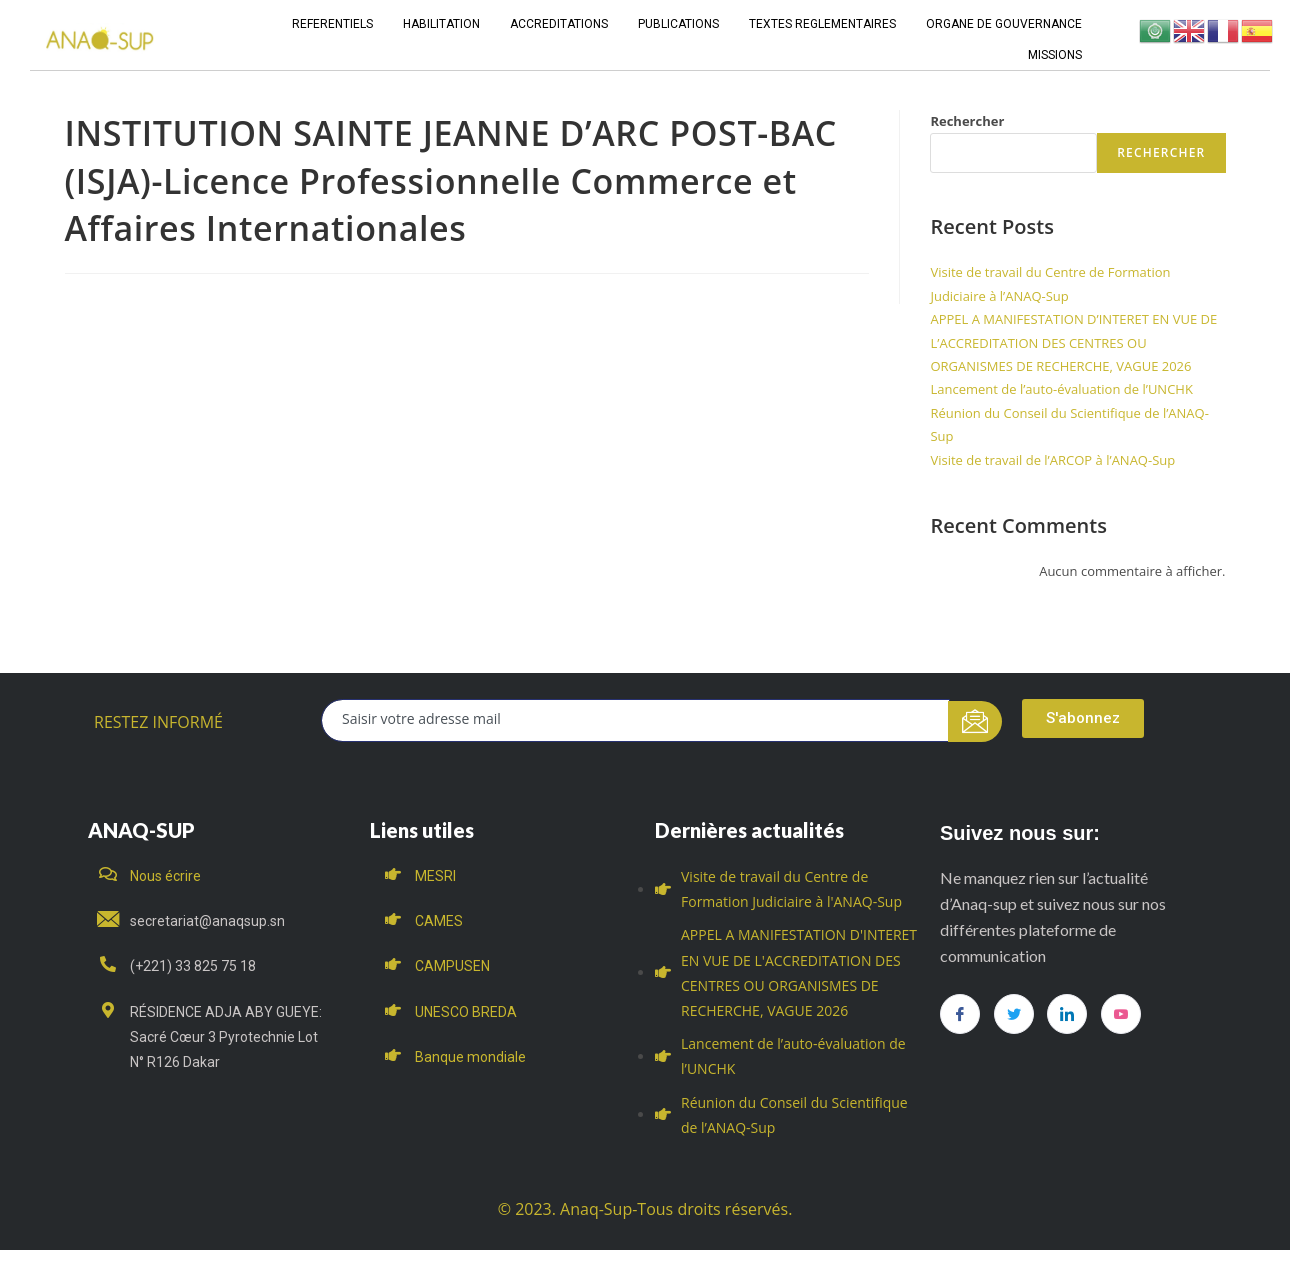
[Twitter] (1014, 1014)
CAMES (439, 921)
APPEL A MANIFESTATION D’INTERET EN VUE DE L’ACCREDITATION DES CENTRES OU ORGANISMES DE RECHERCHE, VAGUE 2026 (1073, 342)
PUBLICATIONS (678, 24)
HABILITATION (441, 24)
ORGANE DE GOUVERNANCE (1004, 24)
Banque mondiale (470, 1057)
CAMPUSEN (452, 966)
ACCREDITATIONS (559, 24)
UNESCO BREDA (466, 1012)
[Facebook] (960, 1014)
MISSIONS (1055, 55)
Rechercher (967, 121)
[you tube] (1121, 1014)
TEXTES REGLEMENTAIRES (822, 24)
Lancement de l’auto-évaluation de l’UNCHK (1061, 389)
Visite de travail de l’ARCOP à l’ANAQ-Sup (1052, 460)
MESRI (435, 876)
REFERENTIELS (332, 24)
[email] (635, 720)
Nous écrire (165, 876)
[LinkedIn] (1067, 1014)
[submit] (975, 721)
